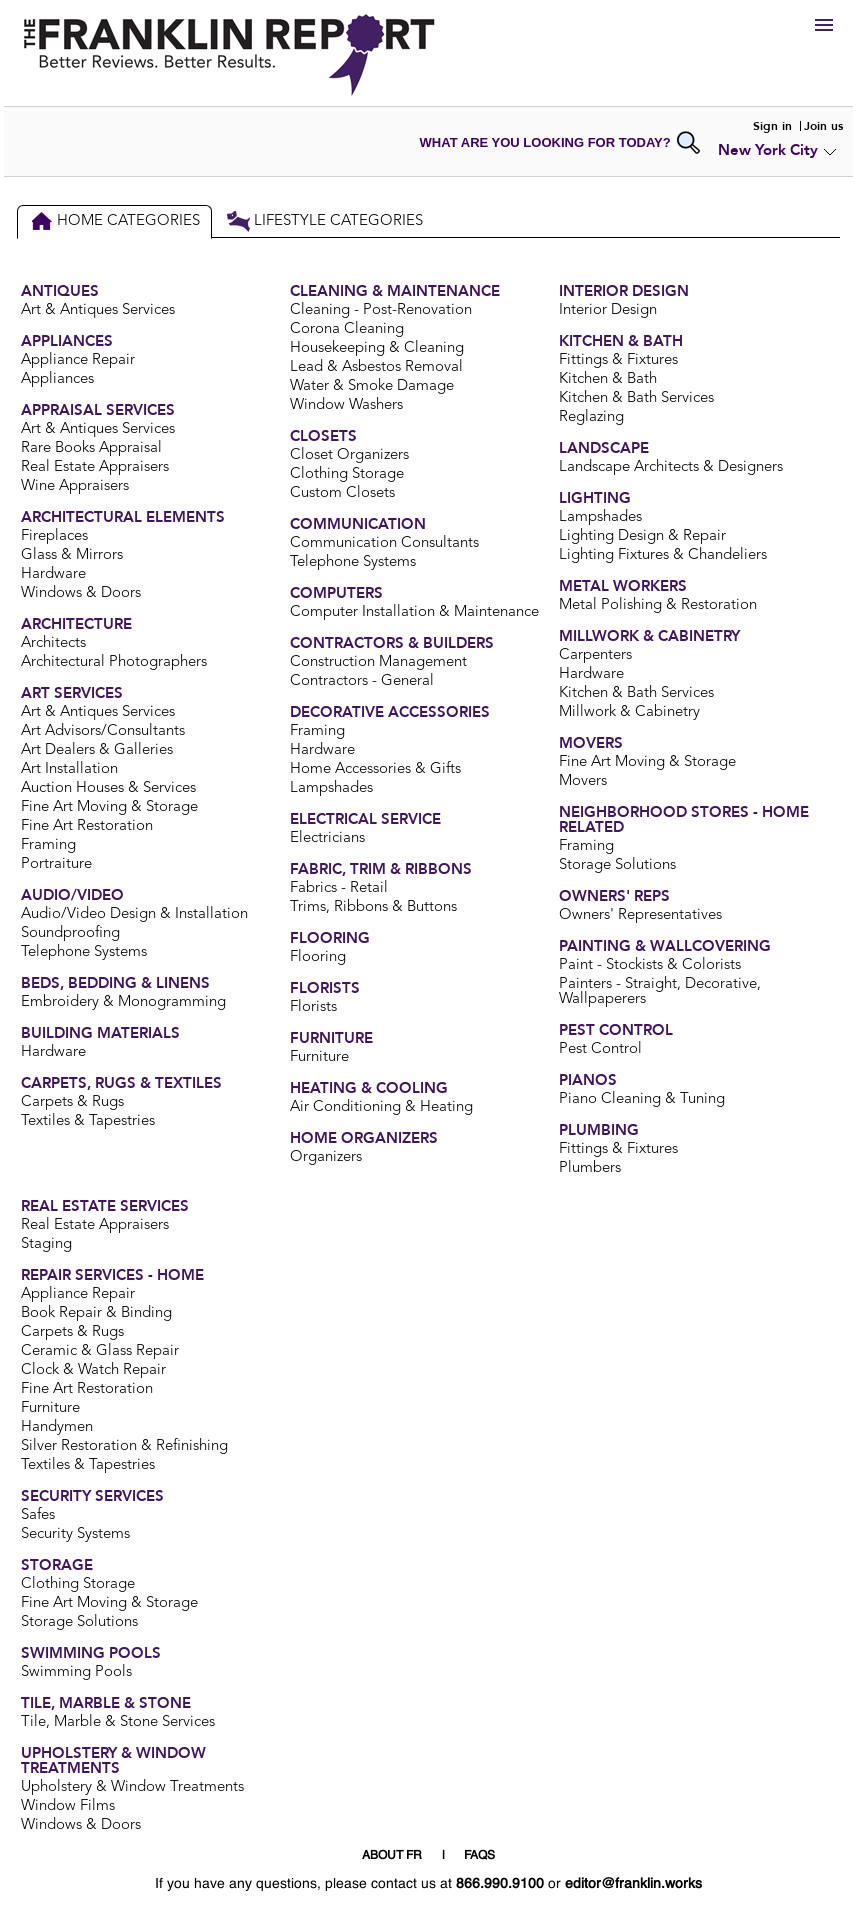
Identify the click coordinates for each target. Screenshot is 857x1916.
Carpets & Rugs (72, 1102)
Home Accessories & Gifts (375, 769)
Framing (48, 845)
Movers (583, 781)
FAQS (479, 1856)
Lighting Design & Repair (642, 536)
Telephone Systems (84, 952)
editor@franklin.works (633, 1884)
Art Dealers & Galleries (97, 750)
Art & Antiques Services (98, 310)
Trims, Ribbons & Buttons (373, 907)
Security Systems (75, 1534)
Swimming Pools (76, 1672)
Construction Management (378, 662)
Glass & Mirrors (72, 555)
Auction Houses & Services (108, 788)
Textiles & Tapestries (88, 1121)
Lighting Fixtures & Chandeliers (663, 555)
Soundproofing (70, 933)
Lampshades (331, 788)
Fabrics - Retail (339, 888)
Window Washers (346, 405)
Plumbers (590, 1168)
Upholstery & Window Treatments (132, 1787)
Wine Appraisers (75, 486)
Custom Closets (342, 493)
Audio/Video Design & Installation (134, 914)
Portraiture (56, 864)
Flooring (318, 957)
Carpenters (595, 655)
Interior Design (608, 310)
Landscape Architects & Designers (671, 467)
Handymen (57, 1427)
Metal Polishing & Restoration (658, 605)
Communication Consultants (384, 543)
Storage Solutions (617, 865)
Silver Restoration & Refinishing (124, 1446)
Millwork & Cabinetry (629, 712)
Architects (53, 643)
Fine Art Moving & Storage (109, 807)
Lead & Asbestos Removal (376, 367)
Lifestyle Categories (324, 221)
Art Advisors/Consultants (103, 731)
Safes (38, 1515)
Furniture (319, 1057)
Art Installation (69, 769)
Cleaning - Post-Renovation (381, 310)
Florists (313, 1007)
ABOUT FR (392, 1856)
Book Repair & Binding (96, 1313)
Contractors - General (362, 681)
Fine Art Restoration (87, 826)
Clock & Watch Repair (93, 1370)
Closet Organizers (349, 455)
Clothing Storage (347, 474)
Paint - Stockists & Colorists (650, 965)
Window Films (68, 1806)
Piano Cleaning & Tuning (642, 1099)
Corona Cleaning (347, 329)
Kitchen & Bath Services (636, 398)
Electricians (327, 838)
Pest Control (600, 1049)
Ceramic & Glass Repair (100, 1351)
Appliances (57, 379)
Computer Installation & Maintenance (414, 612)
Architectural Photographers (114, 662)
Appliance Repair (78, 360)
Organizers (326, 1157)
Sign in (772, 126)
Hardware (53, 574)
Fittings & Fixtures (618, 360)
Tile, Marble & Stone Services (118, 1722)
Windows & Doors (81, 593)
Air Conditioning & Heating (381, 1107)
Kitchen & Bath (608, 379)
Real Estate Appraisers (95, 467)
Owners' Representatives (640, 915)
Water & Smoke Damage (372, 386)
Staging (46, 1244)
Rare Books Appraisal (91, 448)
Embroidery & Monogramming (123, 1002)
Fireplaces (54, 536)
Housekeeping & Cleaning (377, 348)
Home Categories (114, 221)
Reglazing (591, 417)
